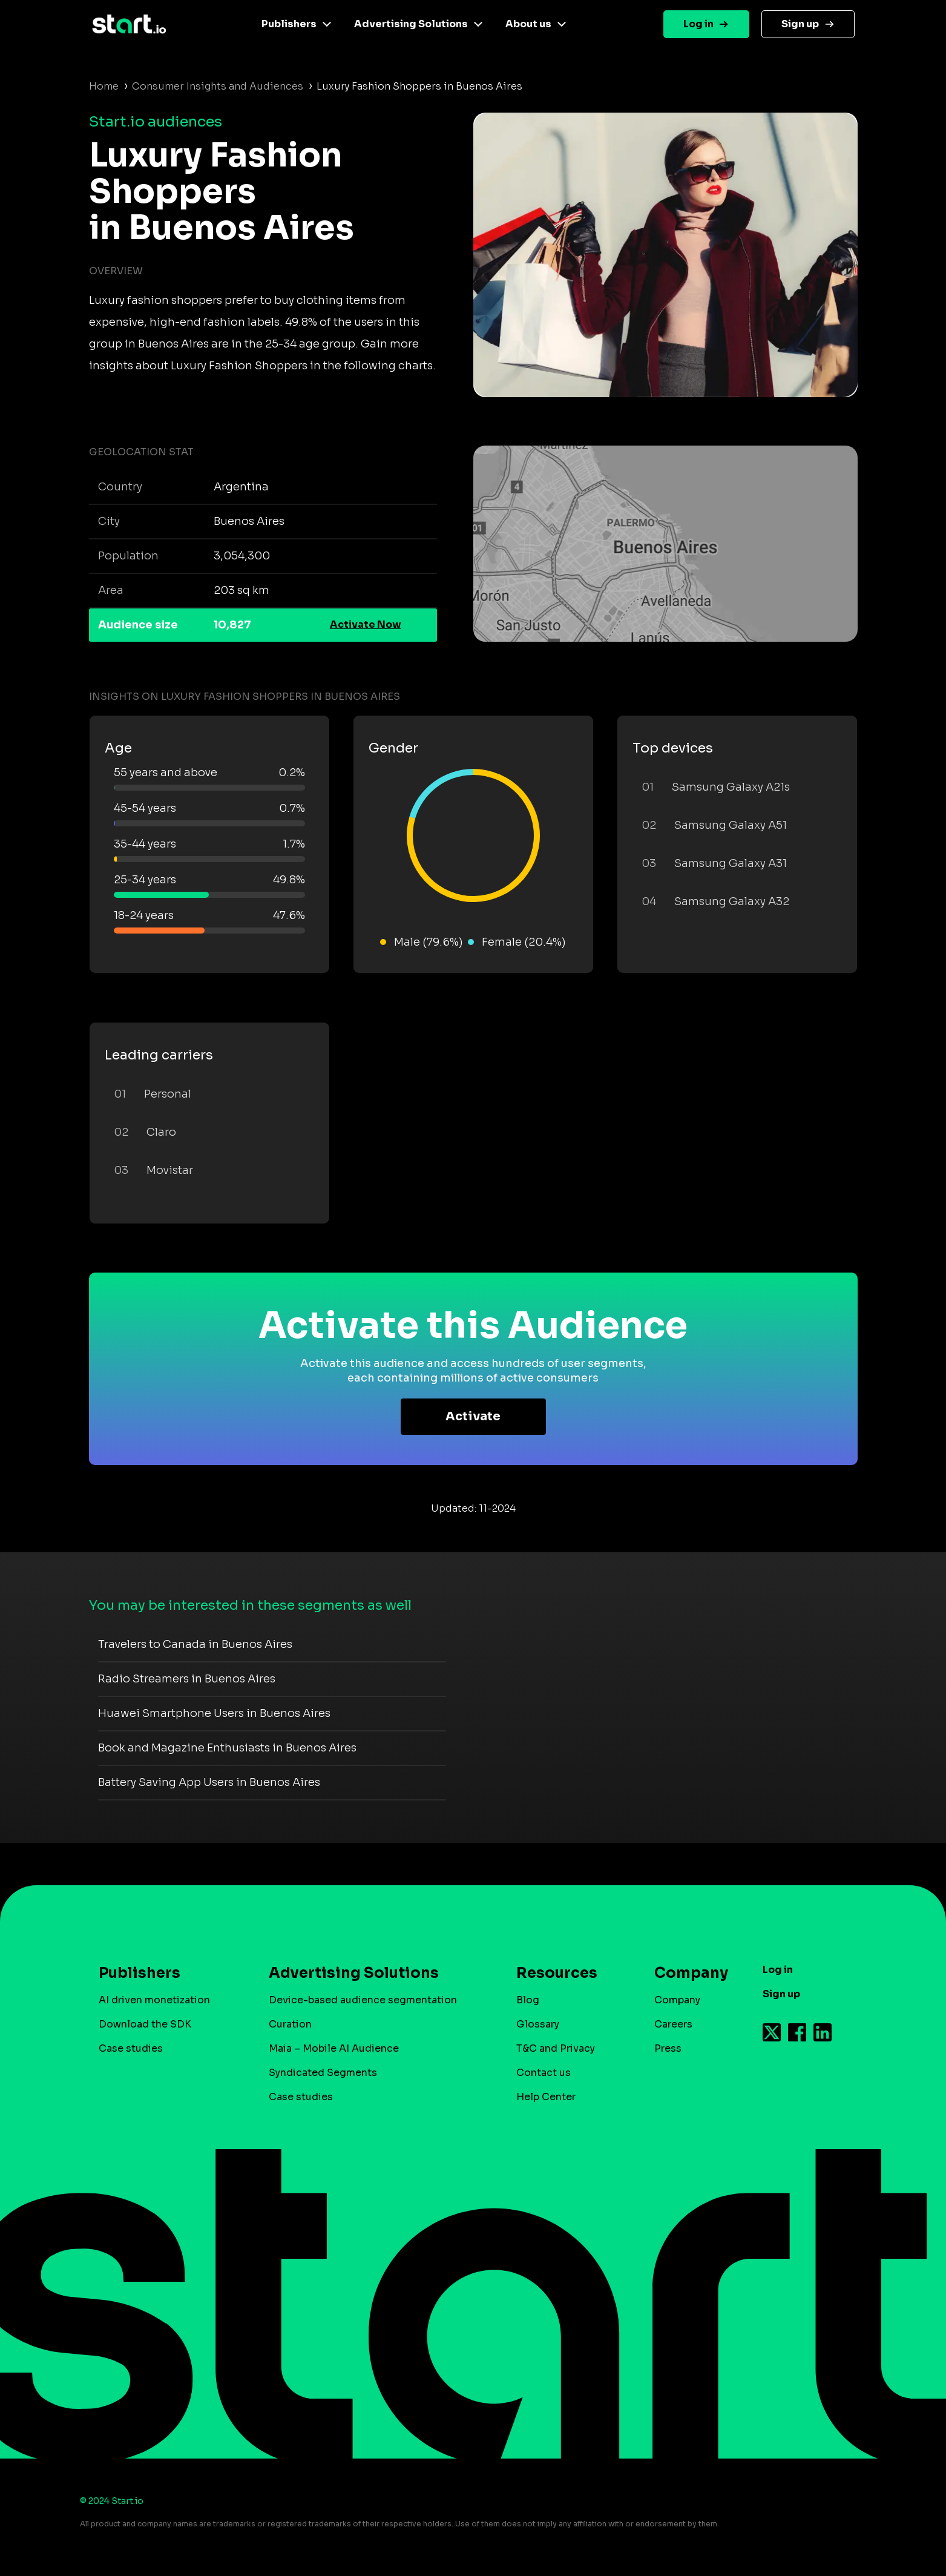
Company (685, 1973)
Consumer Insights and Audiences (217, 86)
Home (104, 86)
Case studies (131, 2048)
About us (528, 24)
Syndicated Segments (323, 2072)
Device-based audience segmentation (363, 2000)
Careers (673, 2024)
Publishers (289, 24)
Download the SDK (145, 2024)
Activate (473, 1416)
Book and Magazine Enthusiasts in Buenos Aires (227, 1747)
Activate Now (365, 624)
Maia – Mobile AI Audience (334, 2048)
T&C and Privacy (555, 2048)
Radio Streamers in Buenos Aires (186, 1678)
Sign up (800, 24)
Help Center (546, 2096)
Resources (556, 1973)
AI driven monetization (154, 2000)
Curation (290, 2024)
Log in (698, 24)
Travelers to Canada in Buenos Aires (195, 1644)
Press (668, 2048)
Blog (527, 2000)
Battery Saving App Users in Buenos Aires (209, 1782)
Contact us (543, 2072)
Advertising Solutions (411, 24)
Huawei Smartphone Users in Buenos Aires (214, 1713)
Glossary (537, 2024)
